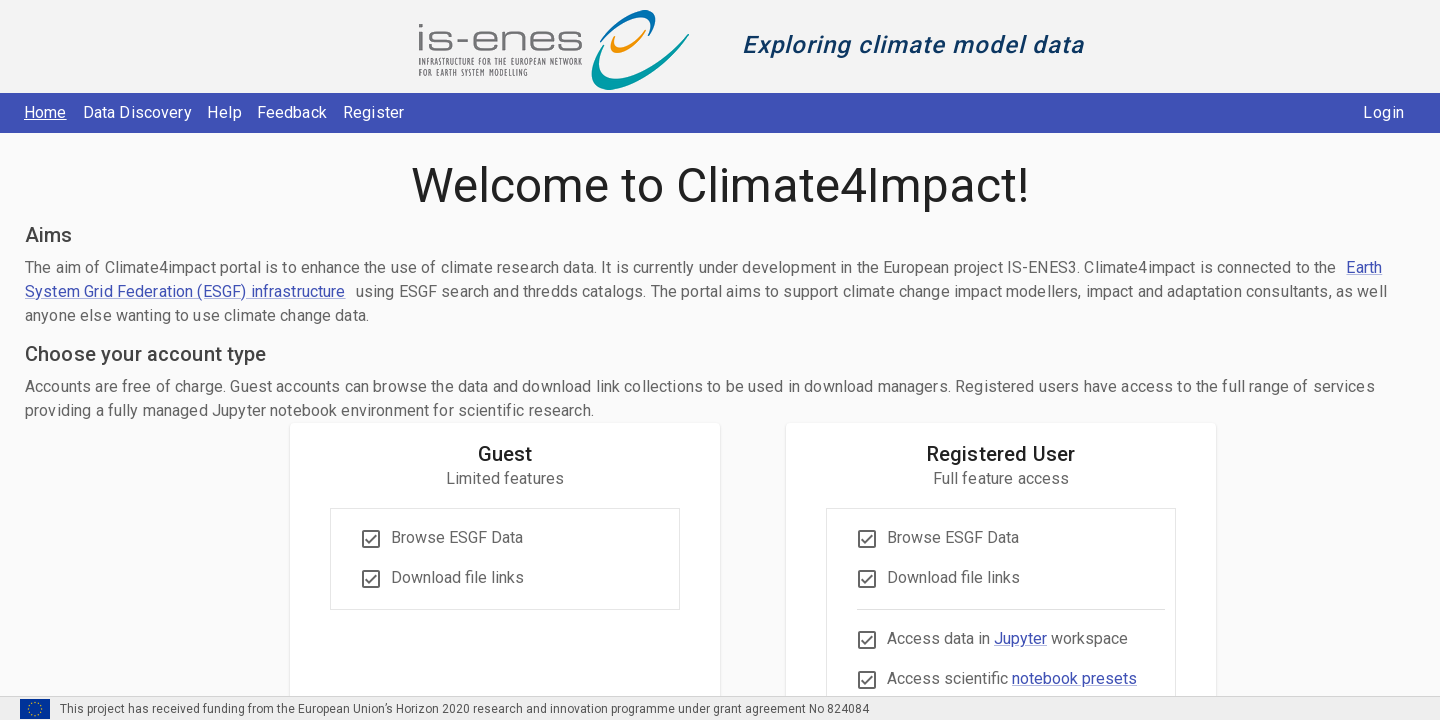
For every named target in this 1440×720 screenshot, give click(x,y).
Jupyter (1020, 638)
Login (1384, 113)
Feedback (292, 112)
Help (225, 113)
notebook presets (1074, 678)
